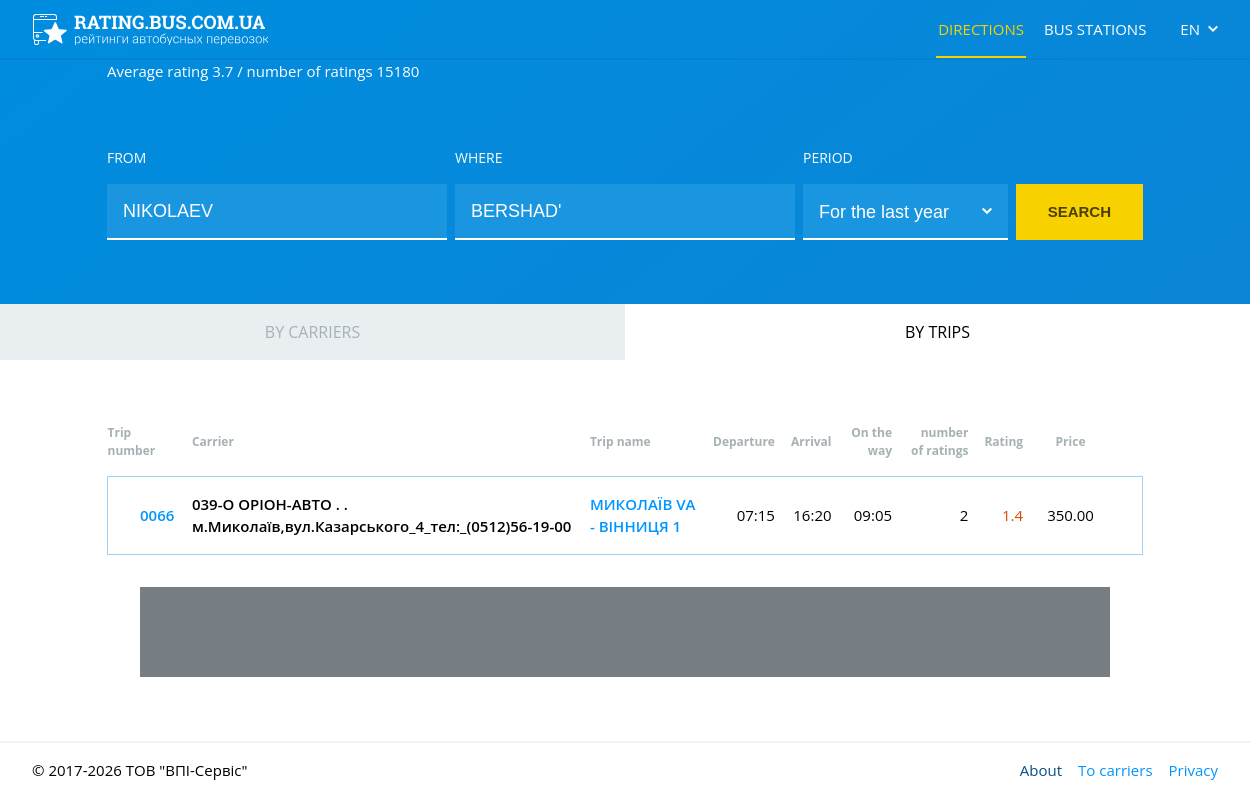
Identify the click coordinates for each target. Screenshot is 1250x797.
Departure (744, 441)
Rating (1003, 441)
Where (478, 157)
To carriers (1115, 770)
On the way (871, 441)
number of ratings (939, 441)
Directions (981, 29)
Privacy (1193, 770)
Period (828, 157)
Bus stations (1095, 29)
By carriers (312, 332)
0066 (157, 515)
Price (1071, 441)
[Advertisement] (625, 632)
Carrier (213, 441)
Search (1079, 211)
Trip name (620, 441)
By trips (937, 332)
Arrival (811, 441)
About (1041, 770)
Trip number (132, 441)
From (126, 157)
